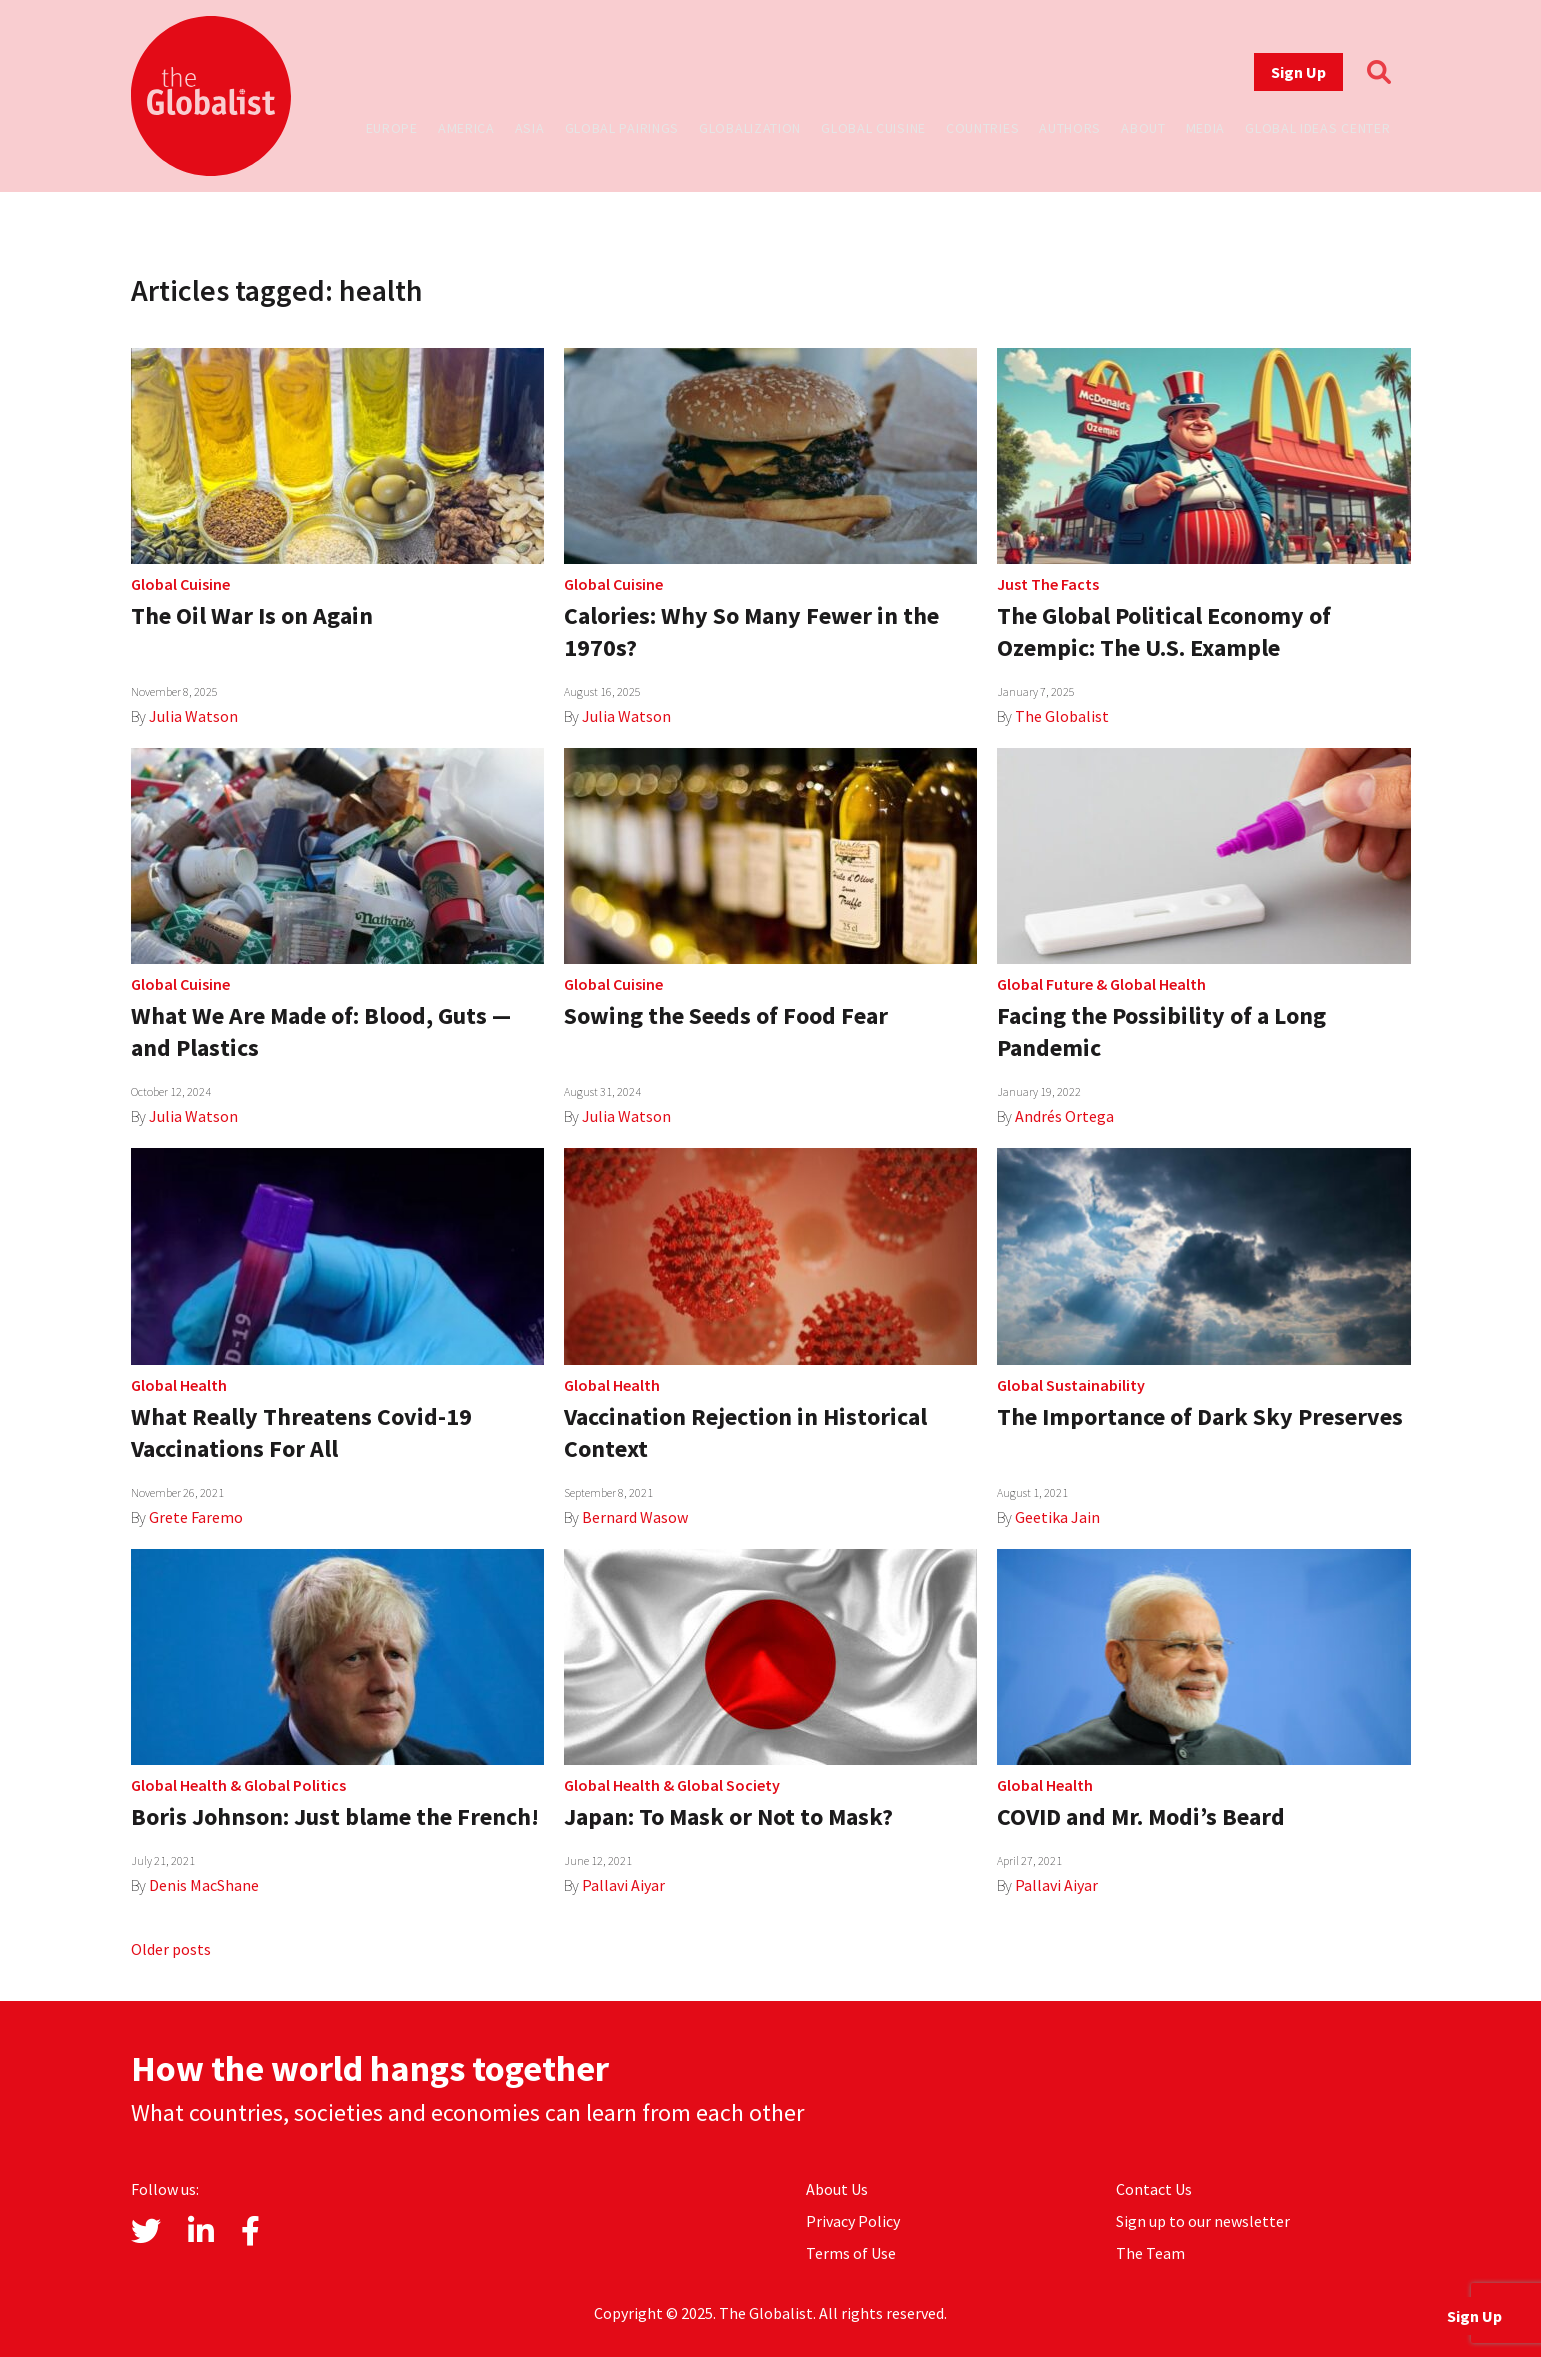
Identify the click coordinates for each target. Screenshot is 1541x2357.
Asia (530, 128)
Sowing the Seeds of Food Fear (726, 1015)
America (466, 128)
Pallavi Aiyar (623, 1885)
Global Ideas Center (1317, 128)
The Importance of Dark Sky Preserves (1200, 1416)
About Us (837, 2189)
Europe (392, 128)
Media (1206, 128)
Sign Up (1298, 72)
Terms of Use (851, 2253)
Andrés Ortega (1064, 1116)
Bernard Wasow (635, 1517)
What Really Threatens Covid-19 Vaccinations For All (301, 1432)
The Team (1150, 2253)
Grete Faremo (196, 1517)
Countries (982, 128)
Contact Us (1154, 2189)
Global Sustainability (1071, 1385)
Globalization (750, 128)
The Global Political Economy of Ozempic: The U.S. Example (1164, 631)
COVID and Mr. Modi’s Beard (1141, 1816)
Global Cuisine (873, 128)
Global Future (1045, 984)
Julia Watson (193, 716)
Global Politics (295, 1785)
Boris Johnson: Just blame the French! (335, 1816)
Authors (1070, 128)
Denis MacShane (204, 1885)
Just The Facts (1048, 584)
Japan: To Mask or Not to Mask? (728, 1816)
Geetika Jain (1057, 1517)
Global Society (728, 1785)
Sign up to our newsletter (1203, 2221)
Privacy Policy (853, 2221)
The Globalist (1062, 716)
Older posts (171, 1949)
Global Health (1158, 984)
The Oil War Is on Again (252, 615)
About (1143, 128)
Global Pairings (622, 128)
